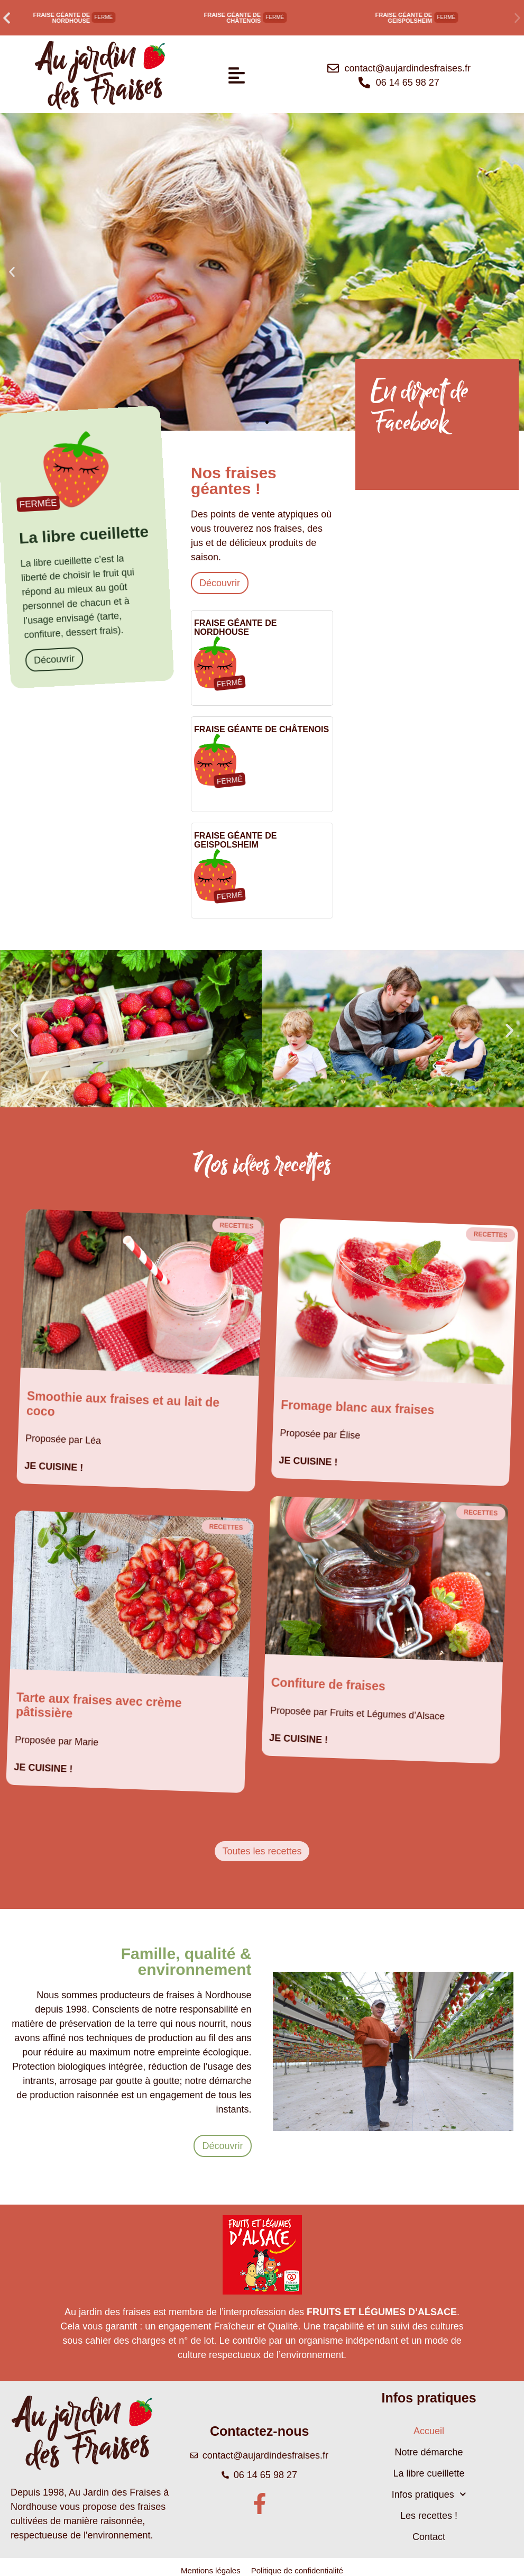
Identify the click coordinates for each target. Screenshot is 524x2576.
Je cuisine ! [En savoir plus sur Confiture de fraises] (298, 1739)
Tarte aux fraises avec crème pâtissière (99, 1705)
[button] (6, 17)
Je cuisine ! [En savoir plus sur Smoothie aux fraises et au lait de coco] (54, 1466)
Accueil (428, 2431)
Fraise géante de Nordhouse (61, 18)
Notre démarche (429, 2452)
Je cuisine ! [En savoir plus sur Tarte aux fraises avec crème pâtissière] (43, 1768)
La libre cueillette (429, 2473)
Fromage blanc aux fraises (358, 1407)
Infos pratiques (429, 2494)
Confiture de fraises (328, 1685)
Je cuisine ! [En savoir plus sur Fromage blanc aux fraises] (308, 1461)
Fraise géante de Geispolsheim (404, 18)
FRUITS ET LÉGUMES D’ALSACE (382, 2312)
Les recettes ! (428, 2515)
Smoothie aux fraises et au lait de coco (123, 1403)
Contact (428, 2537)
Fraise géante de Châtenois (232, 18)
